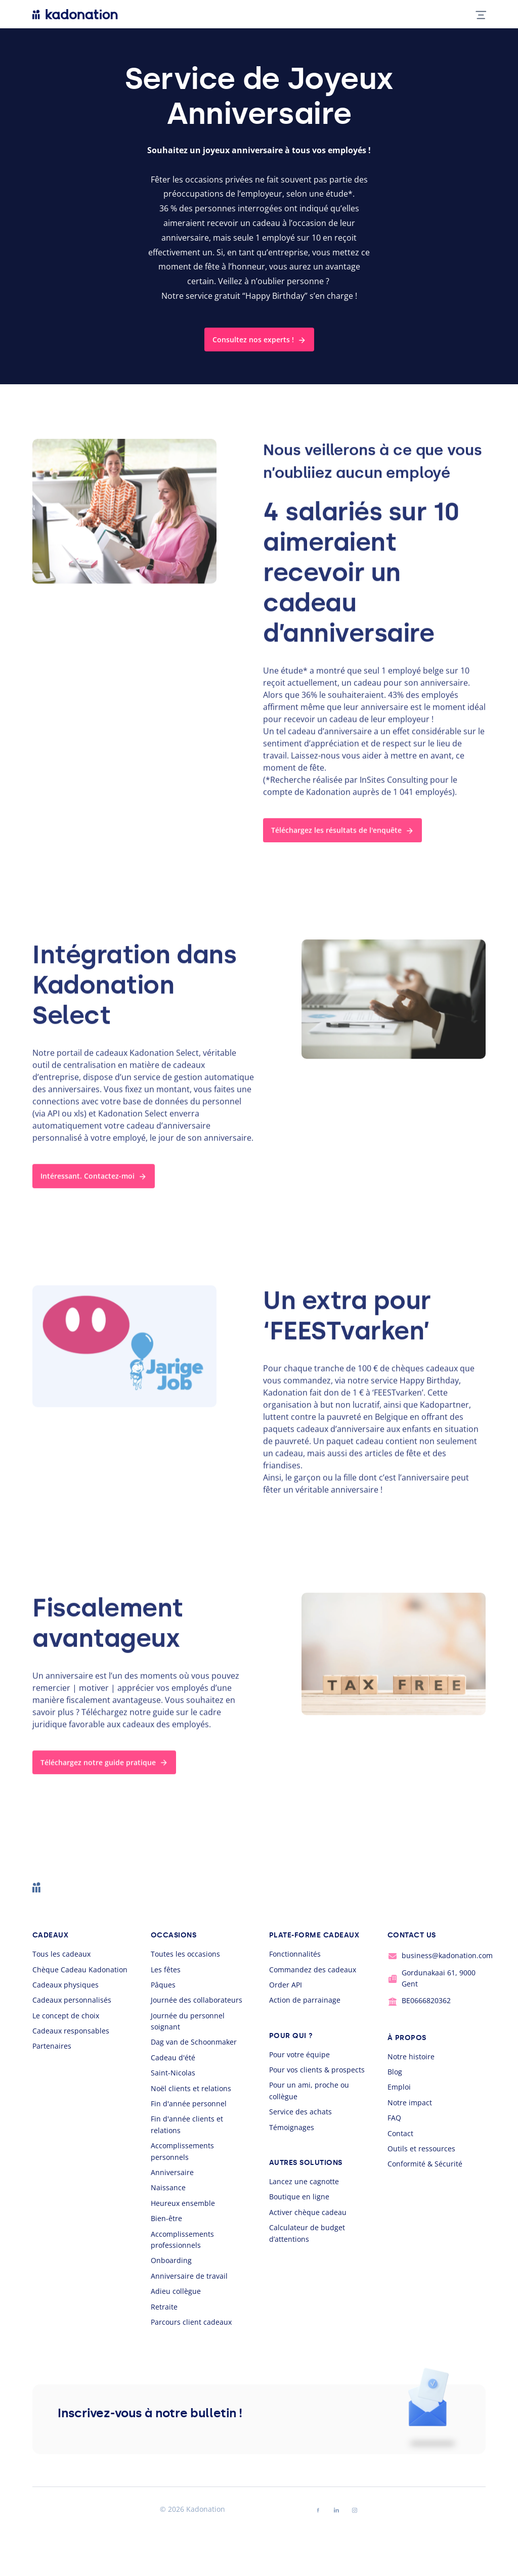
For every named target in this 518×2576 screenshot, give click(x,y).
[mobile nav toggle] (477, 14)
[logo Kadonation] (75, 14)
